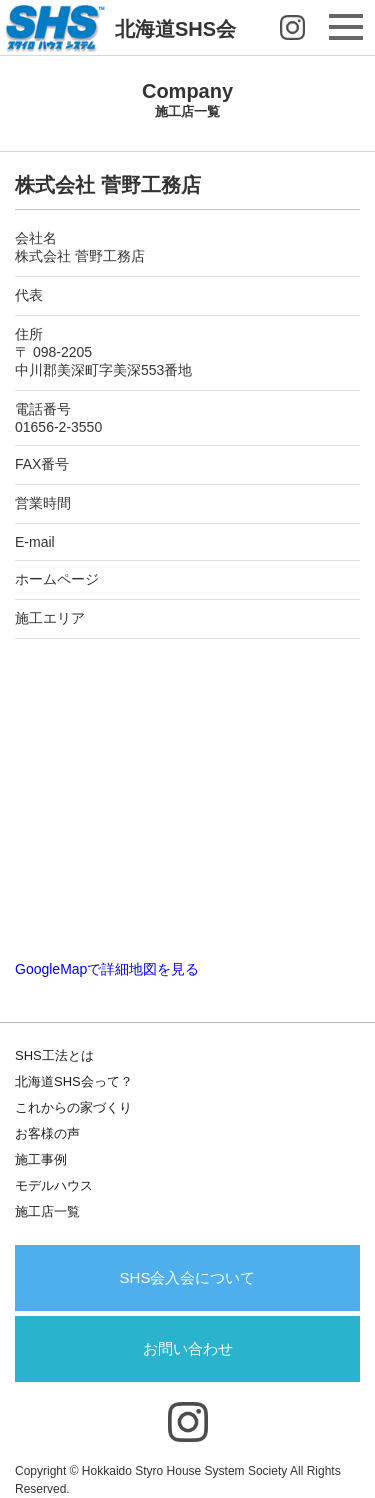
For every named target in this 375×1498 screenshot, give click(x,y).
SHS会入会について (188, 1277)
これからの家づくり (73, 1107)
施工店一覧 (47, 1211)
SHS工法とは (54, 1055)
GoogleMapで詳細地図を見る (107, 969)
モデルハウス (54, 1185)
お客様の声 (47, 1133)
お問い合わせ (188, 1348)
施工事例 (41, 1159)
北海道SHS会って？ (74, 1081)
